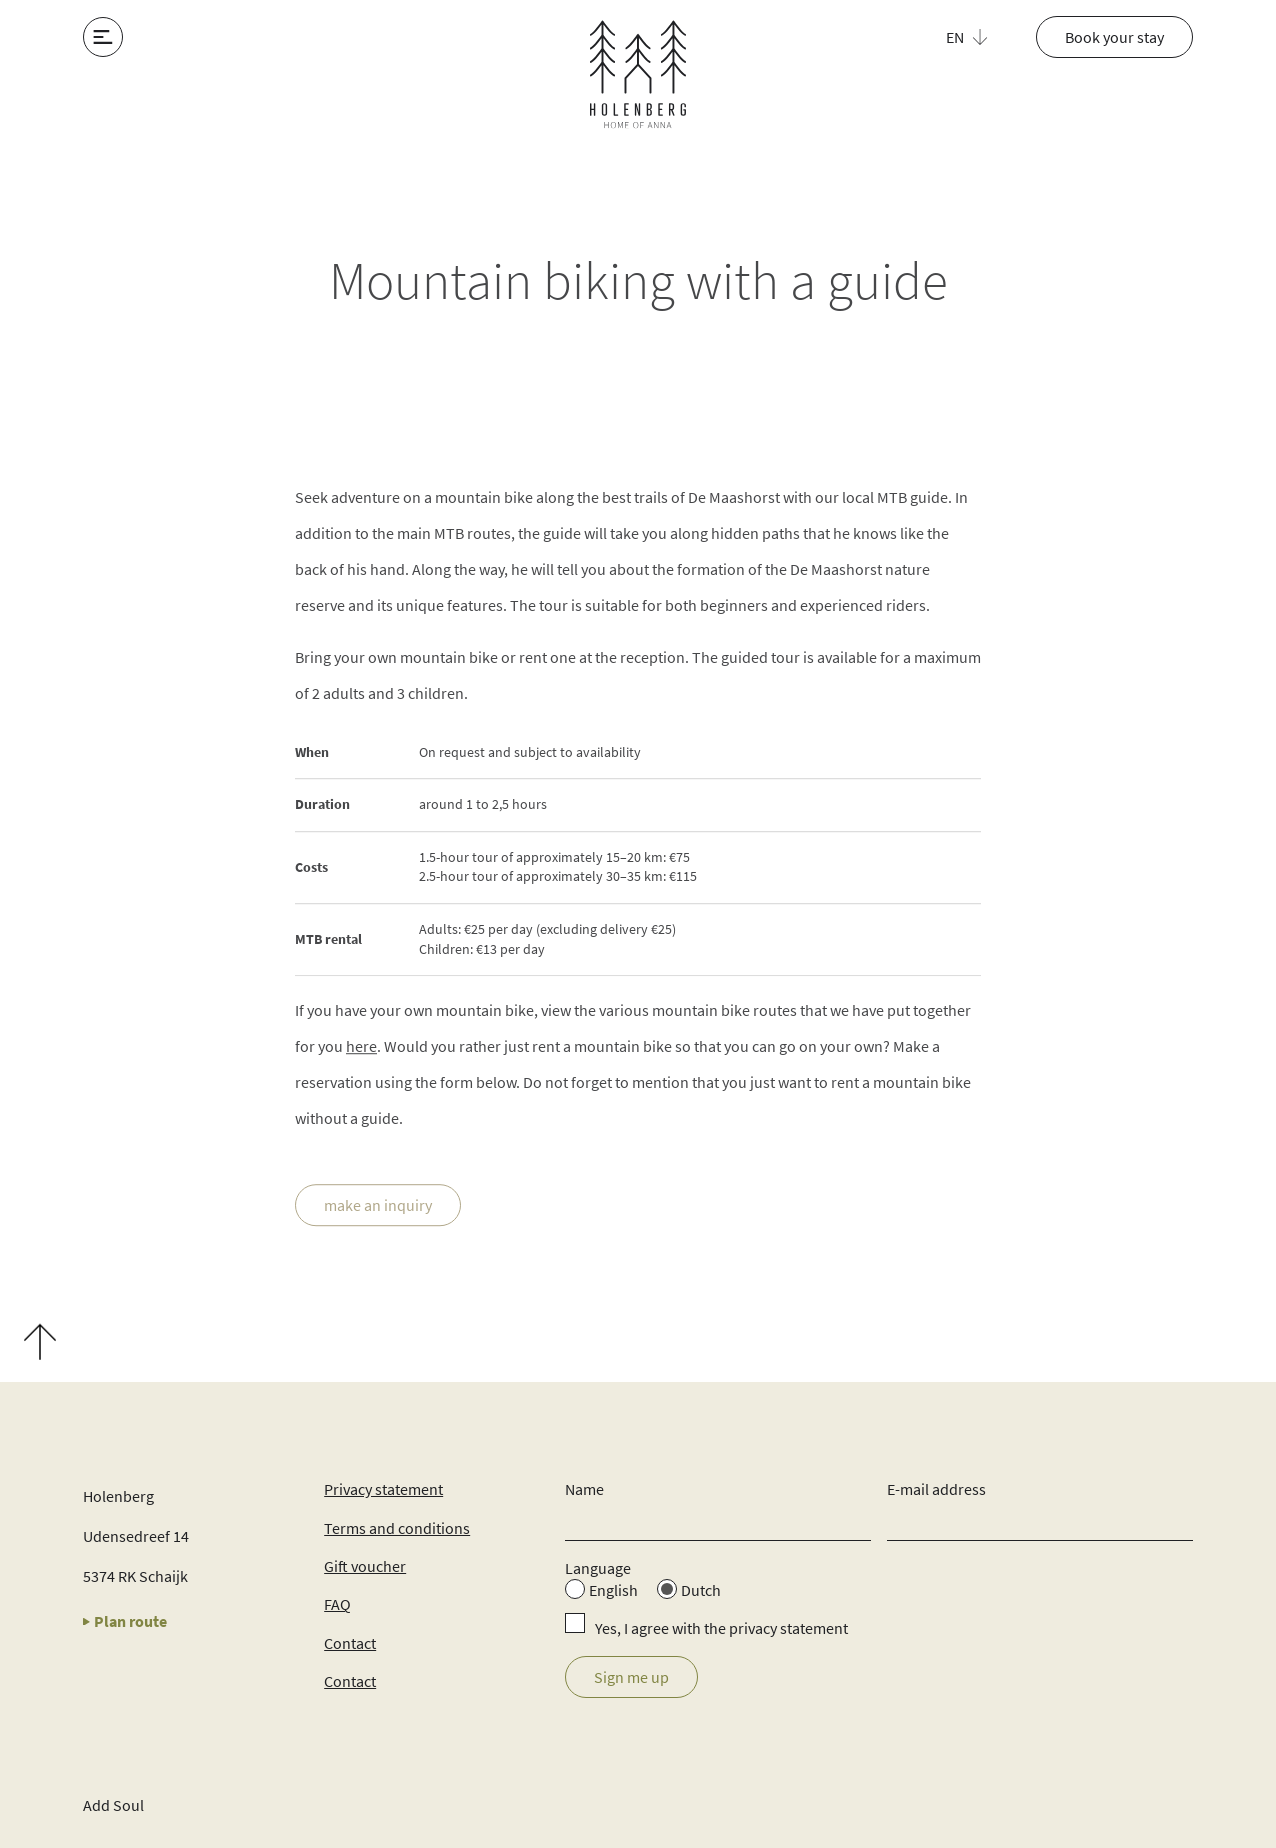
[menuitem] (978, 37)
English (613, 1590)
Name (584, 1489)
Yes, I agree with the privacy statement (721, 1628)
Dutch (701, 1590)
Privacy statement (383, 1489)
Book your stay (1114, 37)
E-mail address (936, 1489)
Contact (350, 1643)
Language (598, 1568)
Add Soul (113, 1805)
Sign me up (631, 1677)
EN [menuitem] (955, 37)
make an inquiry (378, 1206)
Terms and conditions (397, 1528)
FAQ (337, 1604)
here (361, 1047)
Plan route (125, 1621)
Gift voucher (365, 1566)
